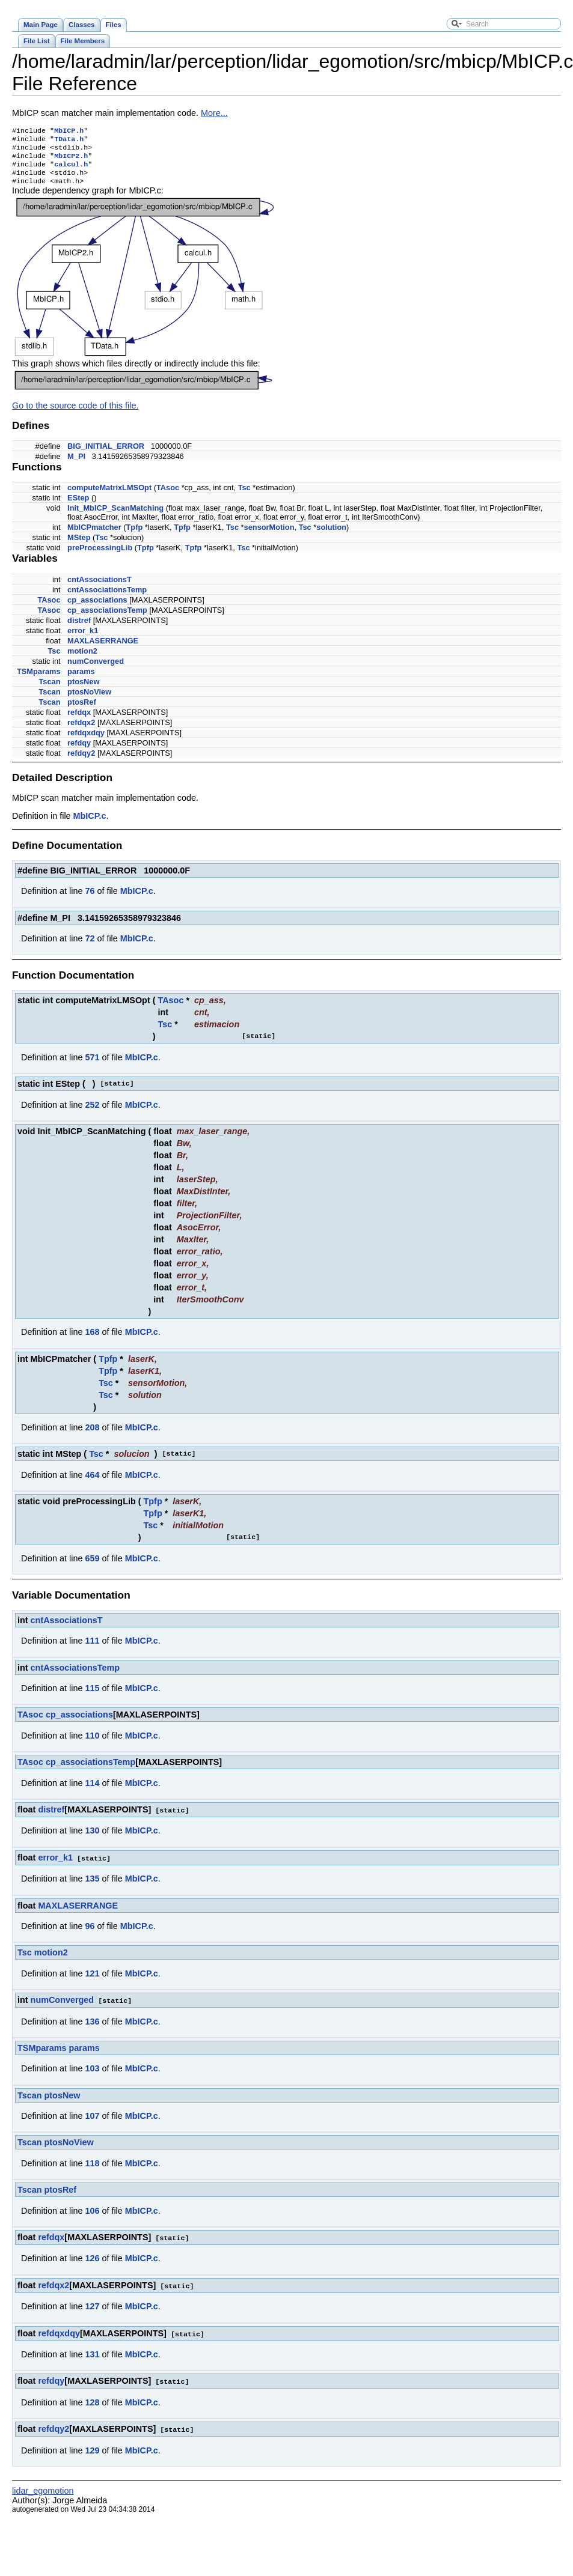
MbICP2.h (71, 160)
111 (92, 1649)
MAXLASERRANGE (102, 649)
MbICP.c (89, 824)
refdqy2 (81, 761)
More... (214, 113)
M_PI (76, 464)
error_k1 (82, 638)
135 (92, 1886)
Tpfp (134, 535)
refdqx (79, 720)
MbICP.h (69, 131)
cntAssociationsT (99, 587)
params (81, 679)
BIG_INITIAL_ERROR (105, 454)
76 (89, 899)
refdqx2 (81, 730)
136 (92, 2028)
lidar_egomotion (42, 2494)
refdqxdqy (86, 741)
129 (92, 2454)
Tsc (244, 495)
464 (92, 1483)
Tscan (50, 689)
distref (79, 628)
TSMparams (39, 679)
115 (92, 1696)
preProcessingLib (99, 555)
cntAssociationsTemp (107, 598)
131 (92, 2359)
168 (92, 1340)
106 (92, 2217)
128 (92, 2406)
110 (92, 1744)
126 (92, 2264)
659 (92, 1567)
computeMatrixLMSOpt (109, 495)
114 (92, 1791)
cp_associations (97, 608)
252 (92, 1113)
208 (92, 1436)
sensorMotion (269, 535)
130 (92, 1838)
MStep (78, 545)
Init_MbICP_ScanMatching (115, 516)
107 (92, 2122)
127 (92, 2311)
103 (92, 2075)
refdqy (79, 751)
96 (89, 1933)
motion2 (82, 659)
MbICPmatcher (94, 535)
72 (89, 947)
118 (92, 2170)
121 (92, 1980)
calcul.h (71, 170)
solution (331, 535)
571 (92, 1066)
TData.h (69, 141)
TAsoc (167, 495)
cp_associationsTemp (107, 618)
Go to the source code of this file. (75, 414)
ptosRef (81, 710)
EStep (78, 506)
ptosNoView (89, 700)
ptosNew (83, 689)
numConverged (95, 669)
